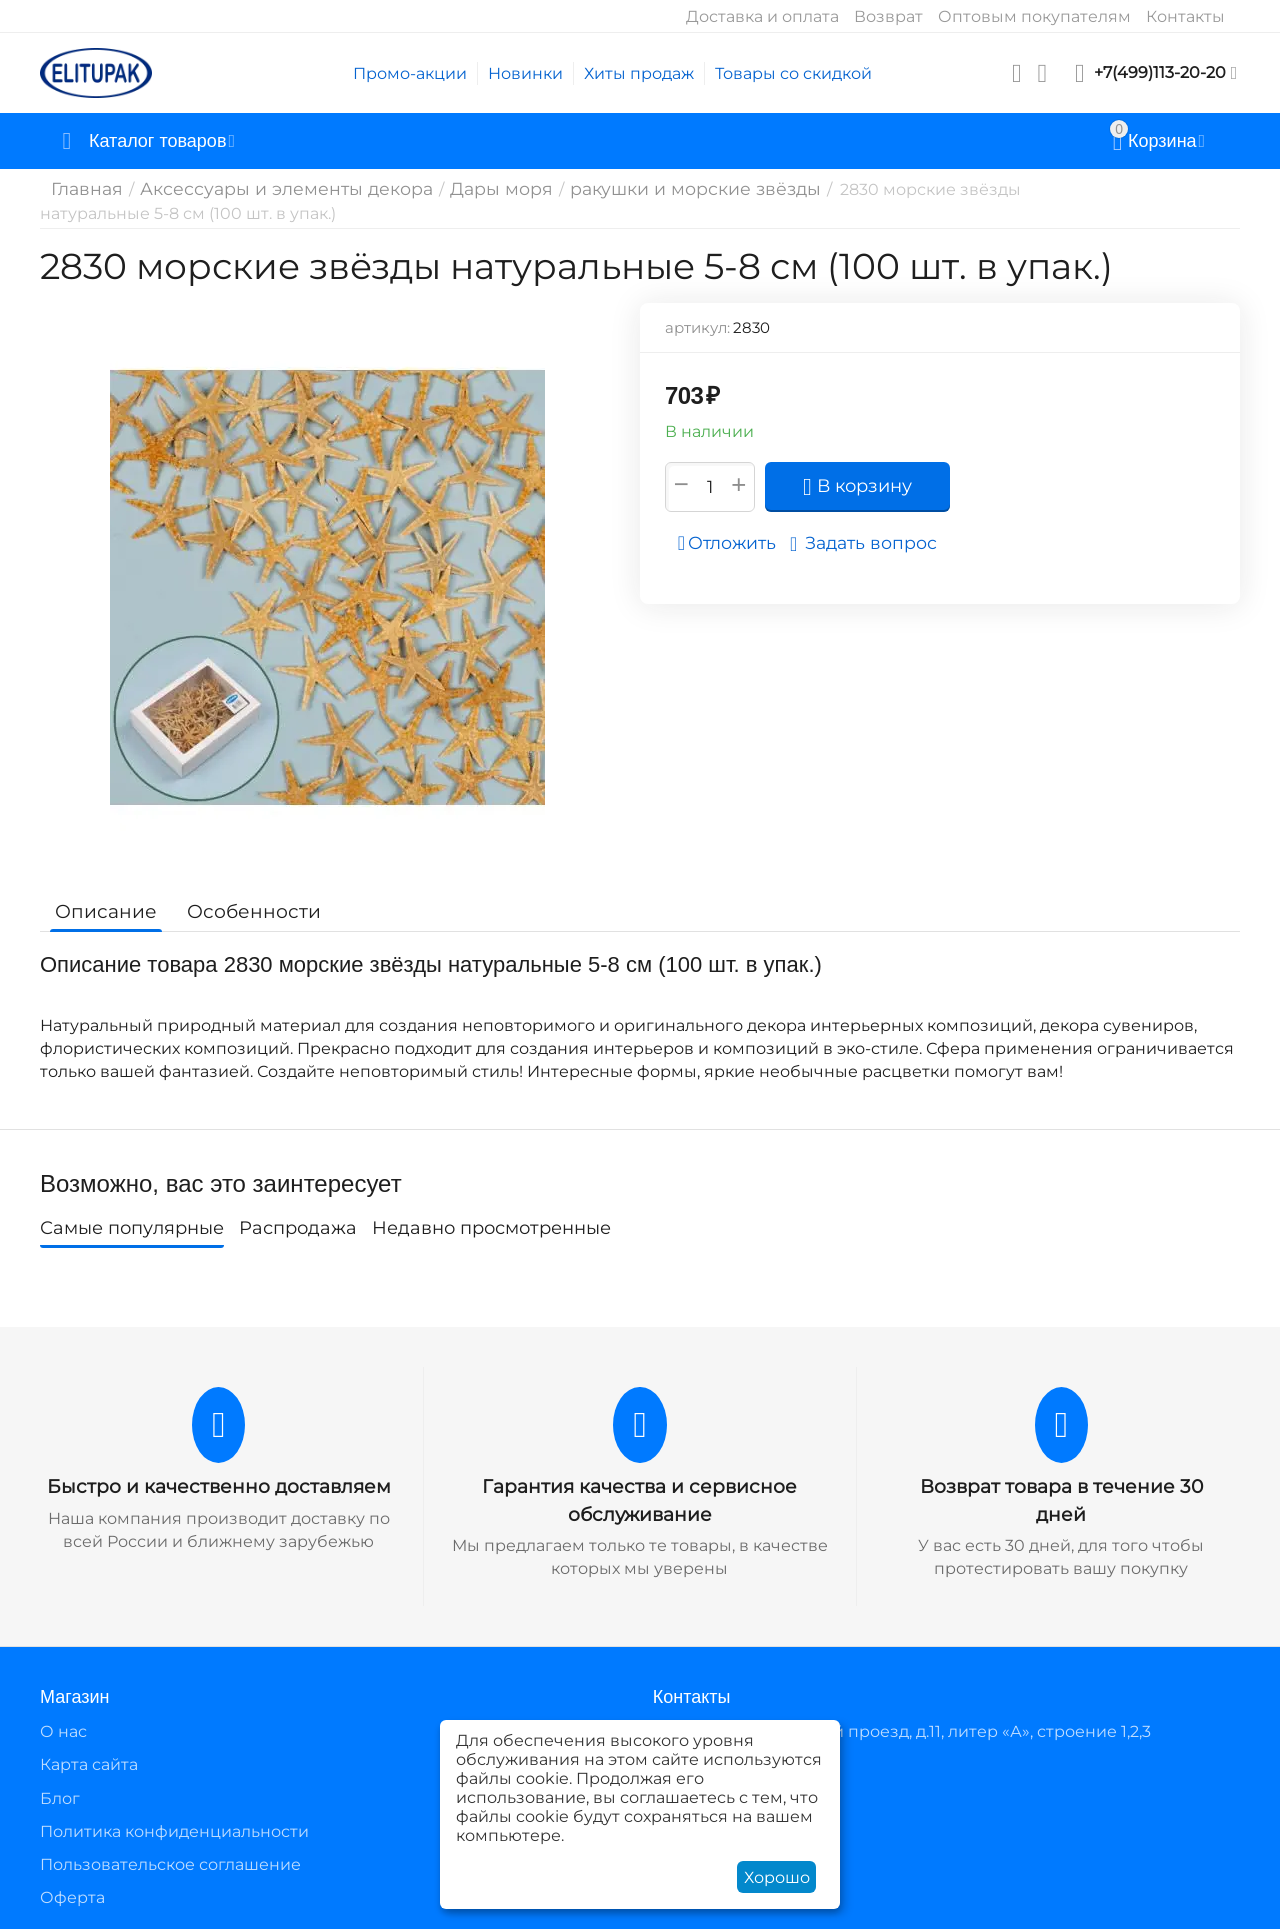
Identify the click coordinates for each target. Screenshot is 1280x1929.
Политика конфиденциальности (174, 1829)
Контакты (1185, 16)
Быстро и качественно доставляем (219, 1486)
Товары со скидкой (793, 73)
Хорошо (777, 1877)
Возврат (888, 16)
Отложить (733, 543)
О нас (63, 1729)
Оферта (72, 1895)
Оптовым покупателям (1034, 16)
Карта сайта (89, 1762)
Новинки (525, 73)
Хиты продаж (639, 73)
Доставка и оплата (762, 16)
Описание (102, 911)
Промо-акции (410, 73)
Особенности (242, 911)
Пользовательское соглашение (170, 1862)
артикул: (697, 327)
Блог (60, 1795)
